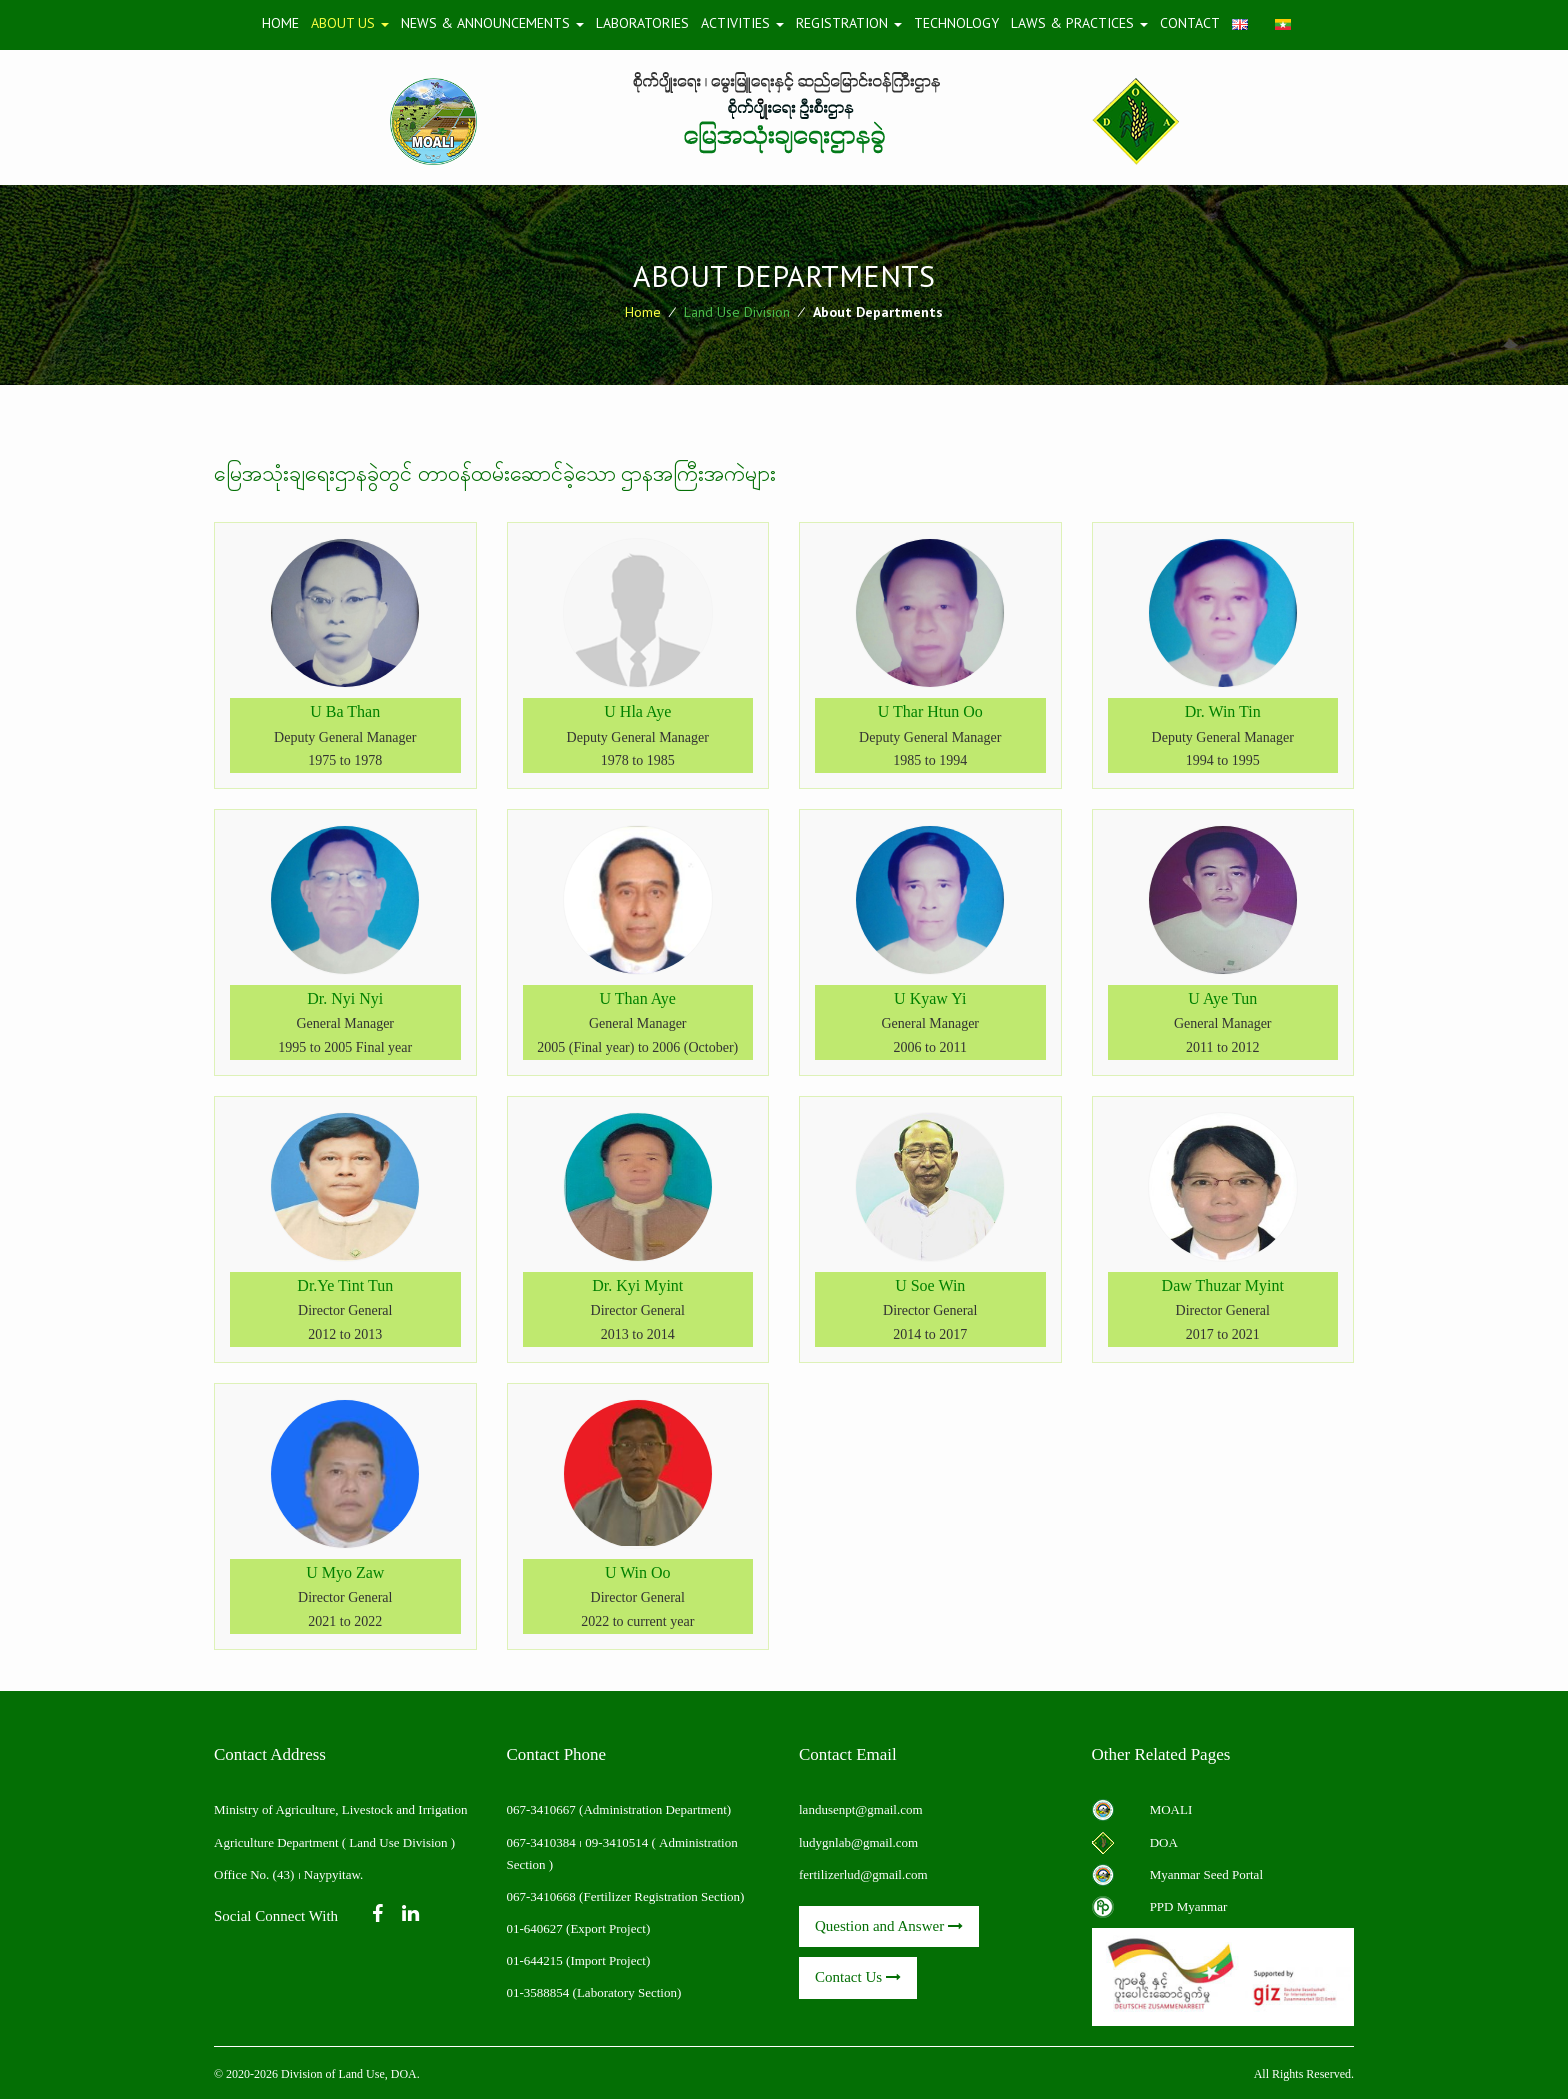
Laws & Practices (1079, 23)
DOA (1164, 1842)
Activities (742, 23)
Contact (1190, 23)
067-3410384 (541, 1842)
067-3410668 (541, 1896)
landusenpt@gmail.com (861, 1809)
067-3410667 (543, 1809)
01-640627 (535, 1928)
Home (280, 23)
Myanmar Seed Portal (1206, 1874)
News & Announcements (492, 23)
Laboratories (642, 23)
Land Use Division (737, 312)
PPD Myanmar (1189, 1906)
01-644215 (535, 1960)
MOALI (1171, 1809)
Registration (849, 23)
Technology (956, 23)
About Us (350, 23)
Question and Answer (889, 1926)
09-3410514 (616, 1842)
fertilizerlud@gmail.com (863, 1874)
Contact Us (858, 1977)
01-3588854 (538, 1992)
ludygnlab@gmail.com (858, 1842)
